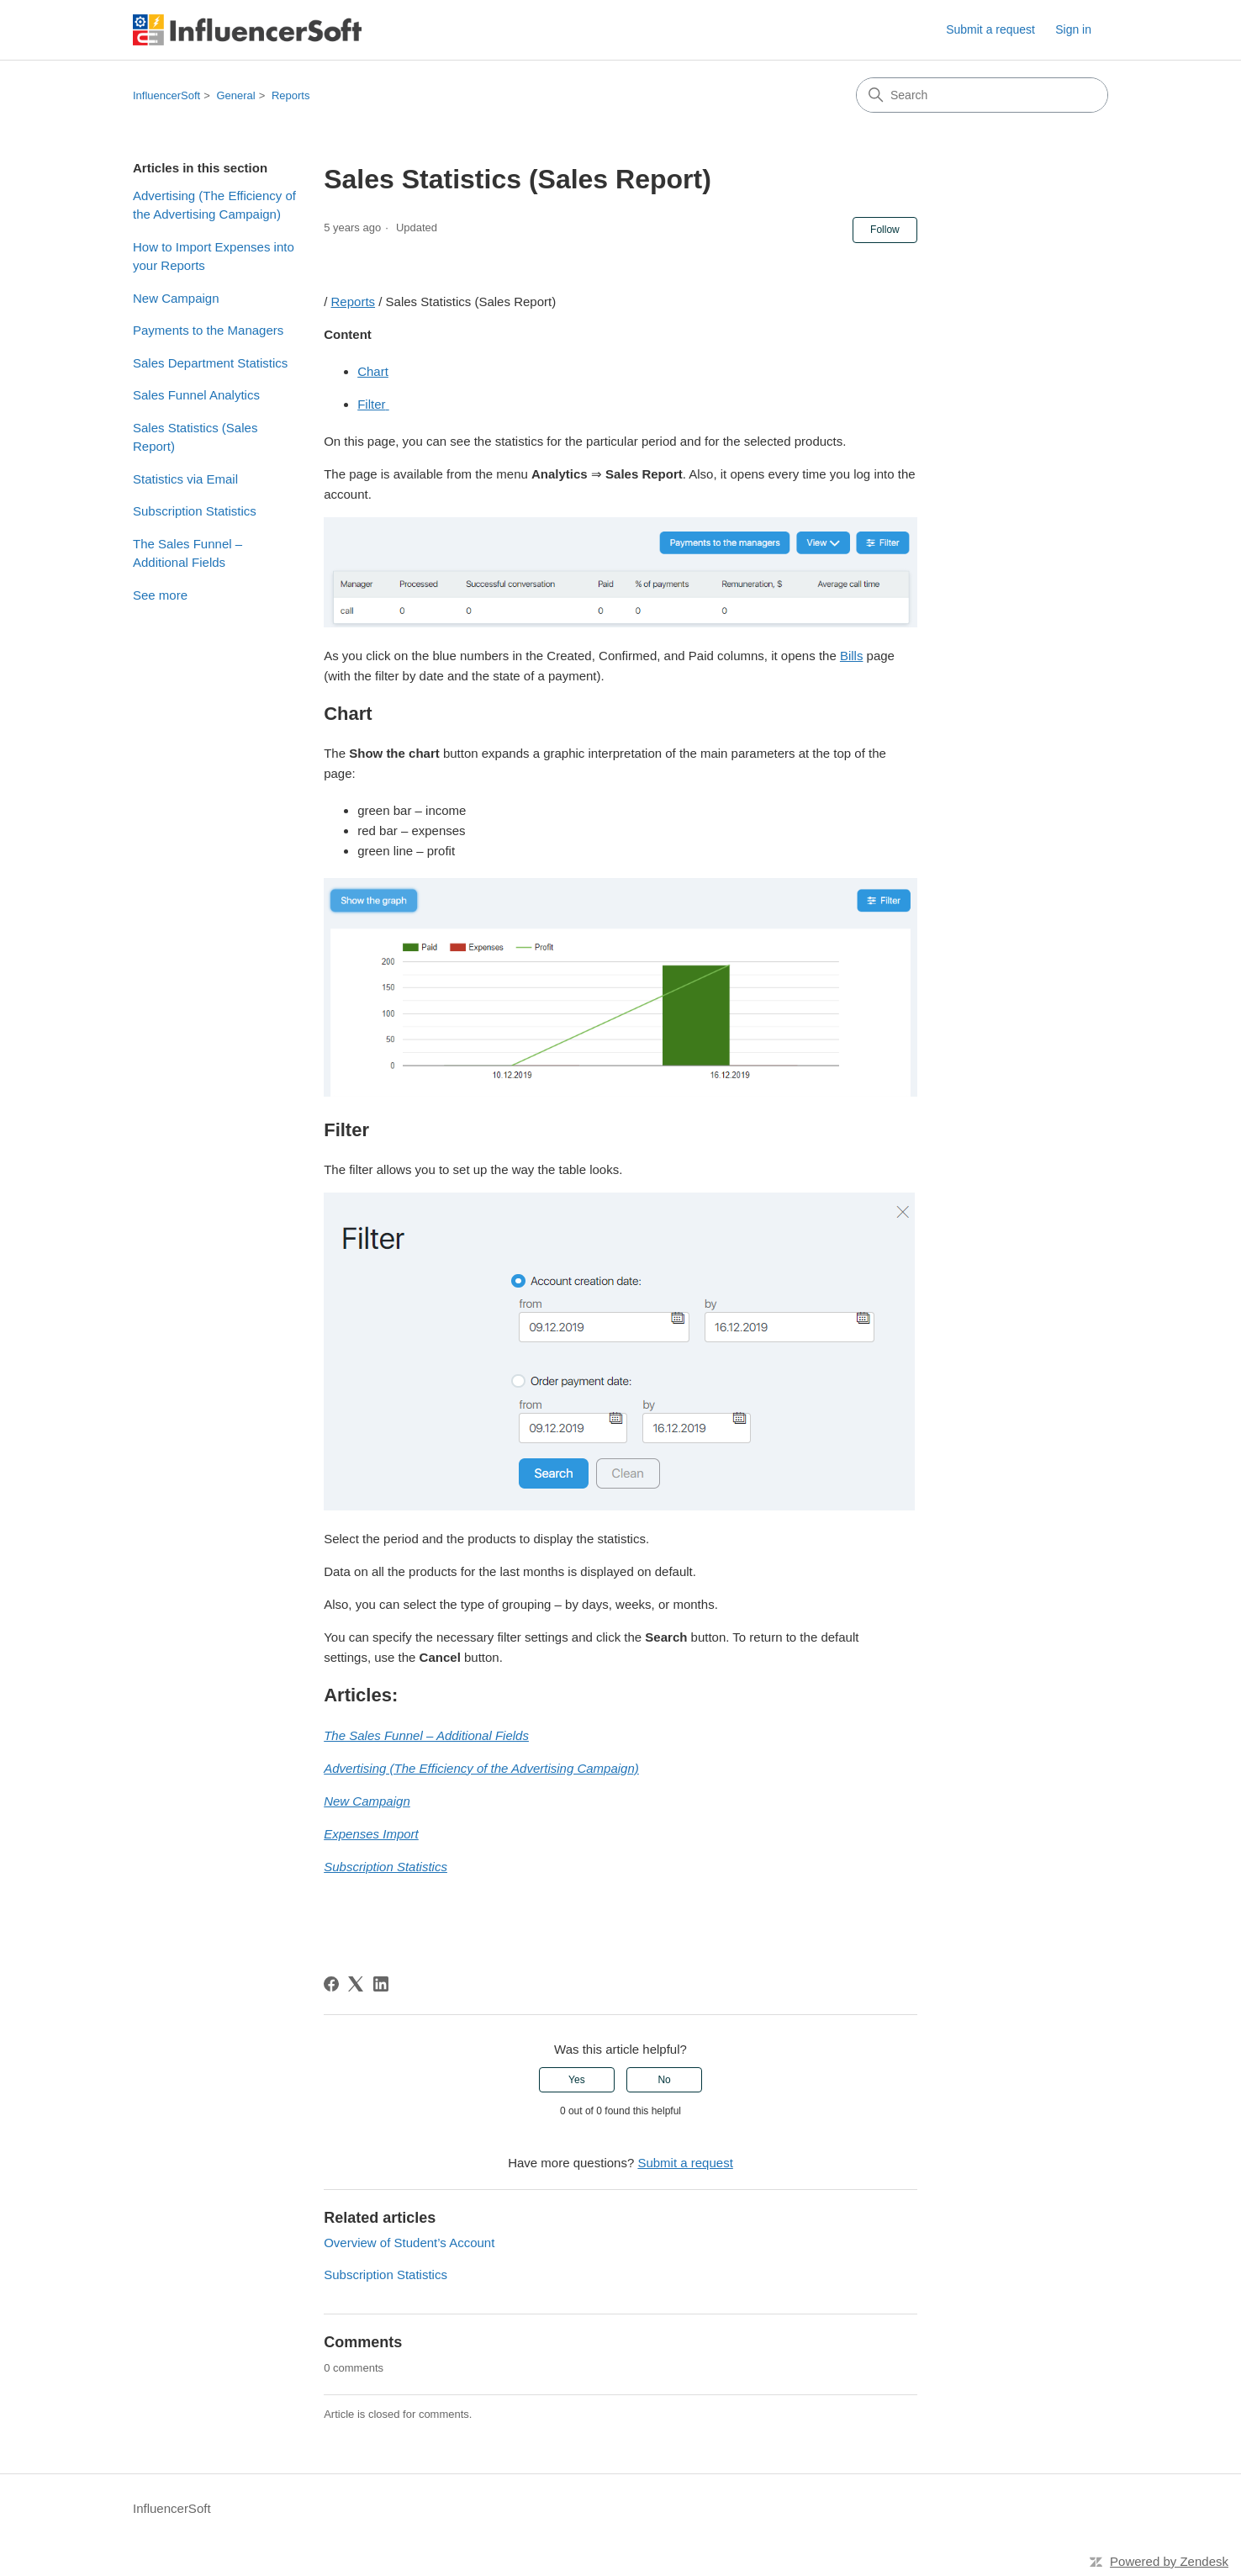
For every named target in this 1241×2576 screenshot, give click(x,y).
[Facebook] (331, 1984)
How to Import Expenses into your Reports (213, 256)
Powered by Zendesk (1169, 2561)
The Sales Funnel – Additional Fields (187, 553)
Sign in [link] (1073, 29)
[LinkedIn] (380, 1984)
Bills (851, 655)
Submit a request (990, 29)
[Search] (982, 95)
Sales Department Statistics (210, 363)
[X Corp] (355, 1984)
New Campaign (176, 298)
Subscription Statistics (194, 511)
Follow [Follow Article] (885, 229)
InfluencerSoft (166, 95)
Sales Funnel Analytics (196, 395)
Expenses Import (371, 1834)
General (235, 95)
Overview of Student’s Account (409, 2242)
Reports (291, 95)
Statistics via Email (185, 479)
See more (160, 595)
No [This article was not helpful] (663, 2080)
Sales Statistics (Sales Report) (195, 437)
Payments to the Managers (208, 330)
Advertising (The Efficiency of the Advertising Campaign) (214, 205)
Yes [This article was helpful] (576, 2080)
